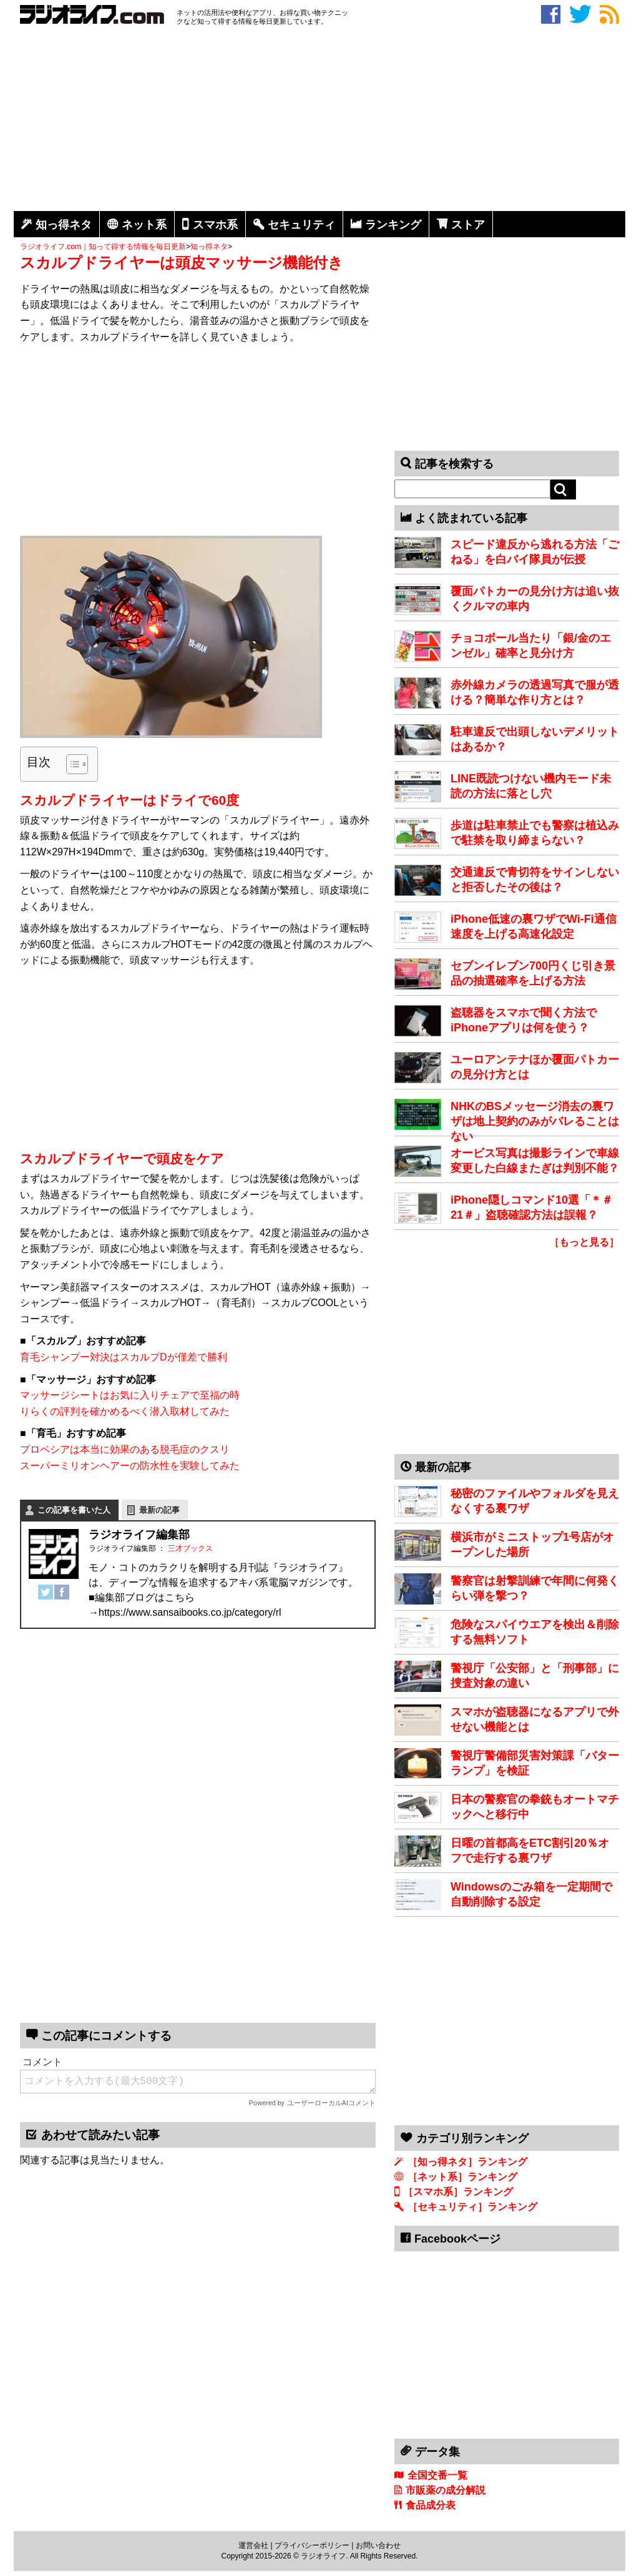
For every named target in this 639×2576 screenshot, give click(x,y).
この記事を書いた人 (73, 1510)
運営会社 (253, 2545)
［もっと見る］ (584, 1242)
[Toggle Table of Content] (71, 764)
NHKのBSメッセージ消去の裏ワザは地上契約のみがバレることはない (535, 1121)
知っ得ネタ (64, 225)
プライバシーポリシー (312, 2545)
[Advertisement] (319, 120)
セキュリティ (301, 225)
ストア (468, 225)
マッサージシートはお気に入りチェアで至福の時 (130, 1395)
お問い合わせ (378, 2545)
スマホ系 (215, 225)
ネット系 (144, 225)
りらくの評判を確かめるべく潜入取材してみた (125, 1411)
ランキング (393, 225)
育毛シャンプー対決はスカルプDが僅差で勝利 (123, 1357)
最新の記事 (159, 1510)
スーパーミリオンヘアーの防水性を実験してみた (130, 1465)
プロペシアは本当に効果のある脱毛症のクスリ (125, 1449)
